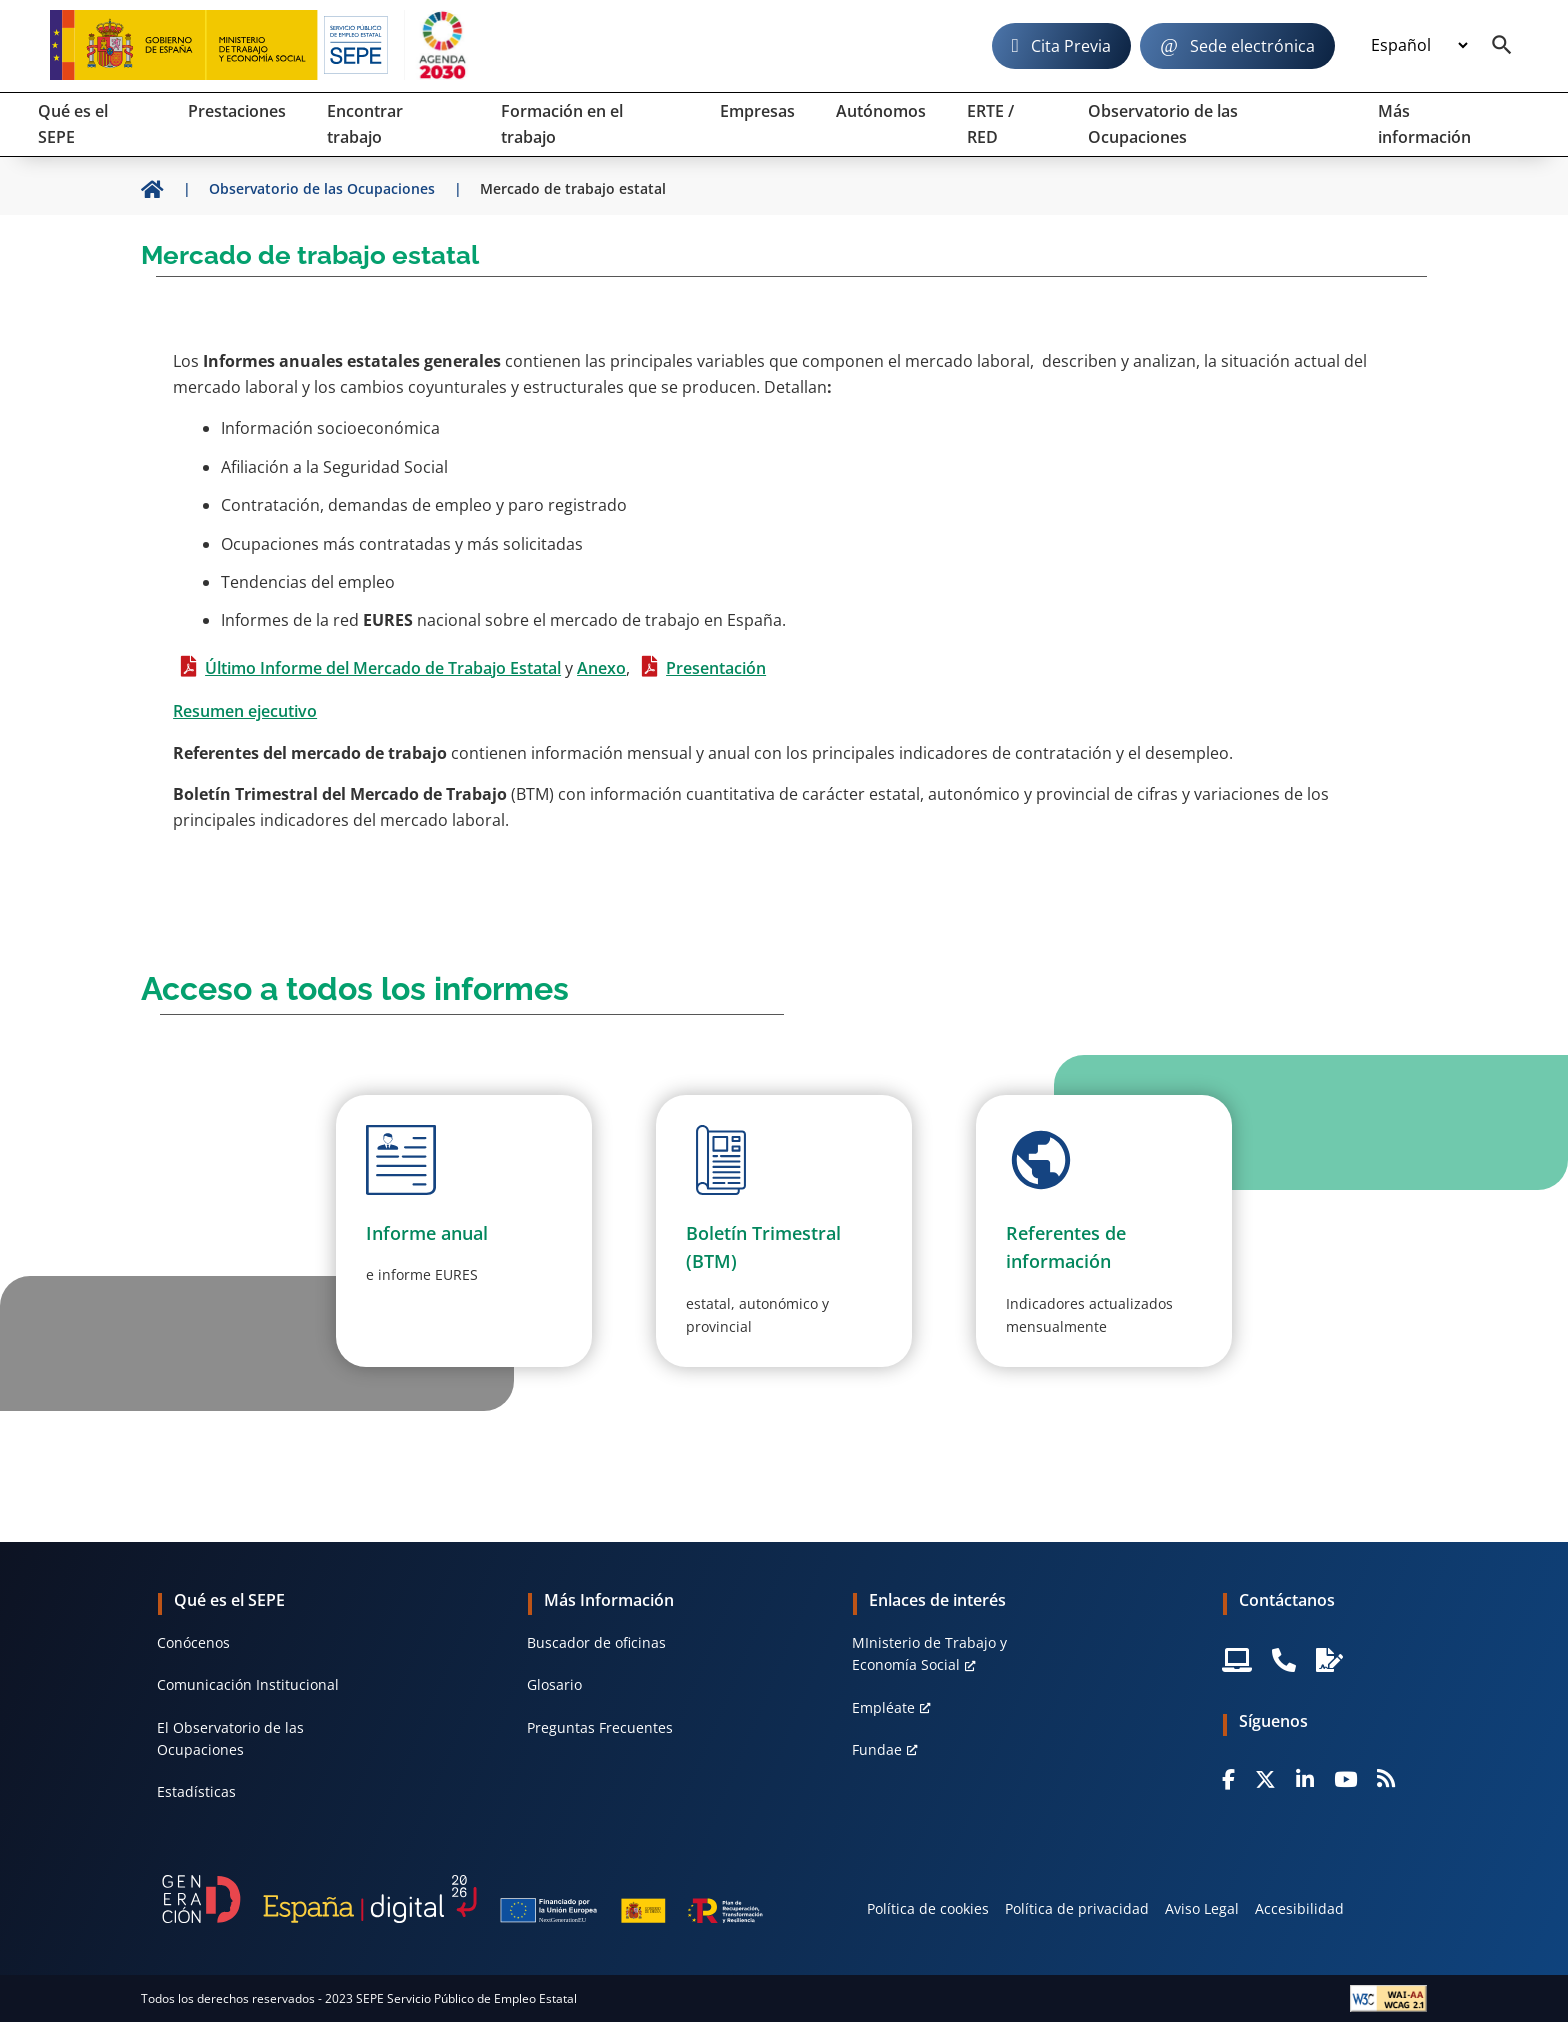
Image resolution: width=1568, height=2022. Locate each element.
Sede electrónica (1252, 46)
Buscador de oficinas (596, 1642)
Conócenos (193, 1642)
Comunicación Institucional (248, 1684)
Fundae (877, 1749)
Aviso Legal (1202, 1908)
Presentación (716, 668)
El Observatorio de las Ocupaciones (230, 1738)
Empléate (883, 1707)
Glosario (554, 1684)
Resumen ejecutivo (245, 711)
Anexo (601, 668)
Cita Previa (1071, 46)
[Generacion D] (462, 1899)
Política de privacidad (1077, 1908)
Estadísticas (196, 1791)
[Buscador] (1502, 46)
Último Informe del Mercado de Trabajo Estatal (383, 668)
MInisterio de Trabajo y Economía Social (929, 1653)
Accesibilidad (1299, 1908)
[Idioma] (1419, 46)
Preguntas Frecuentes (600, 1727)
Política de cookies (928, 1908)
